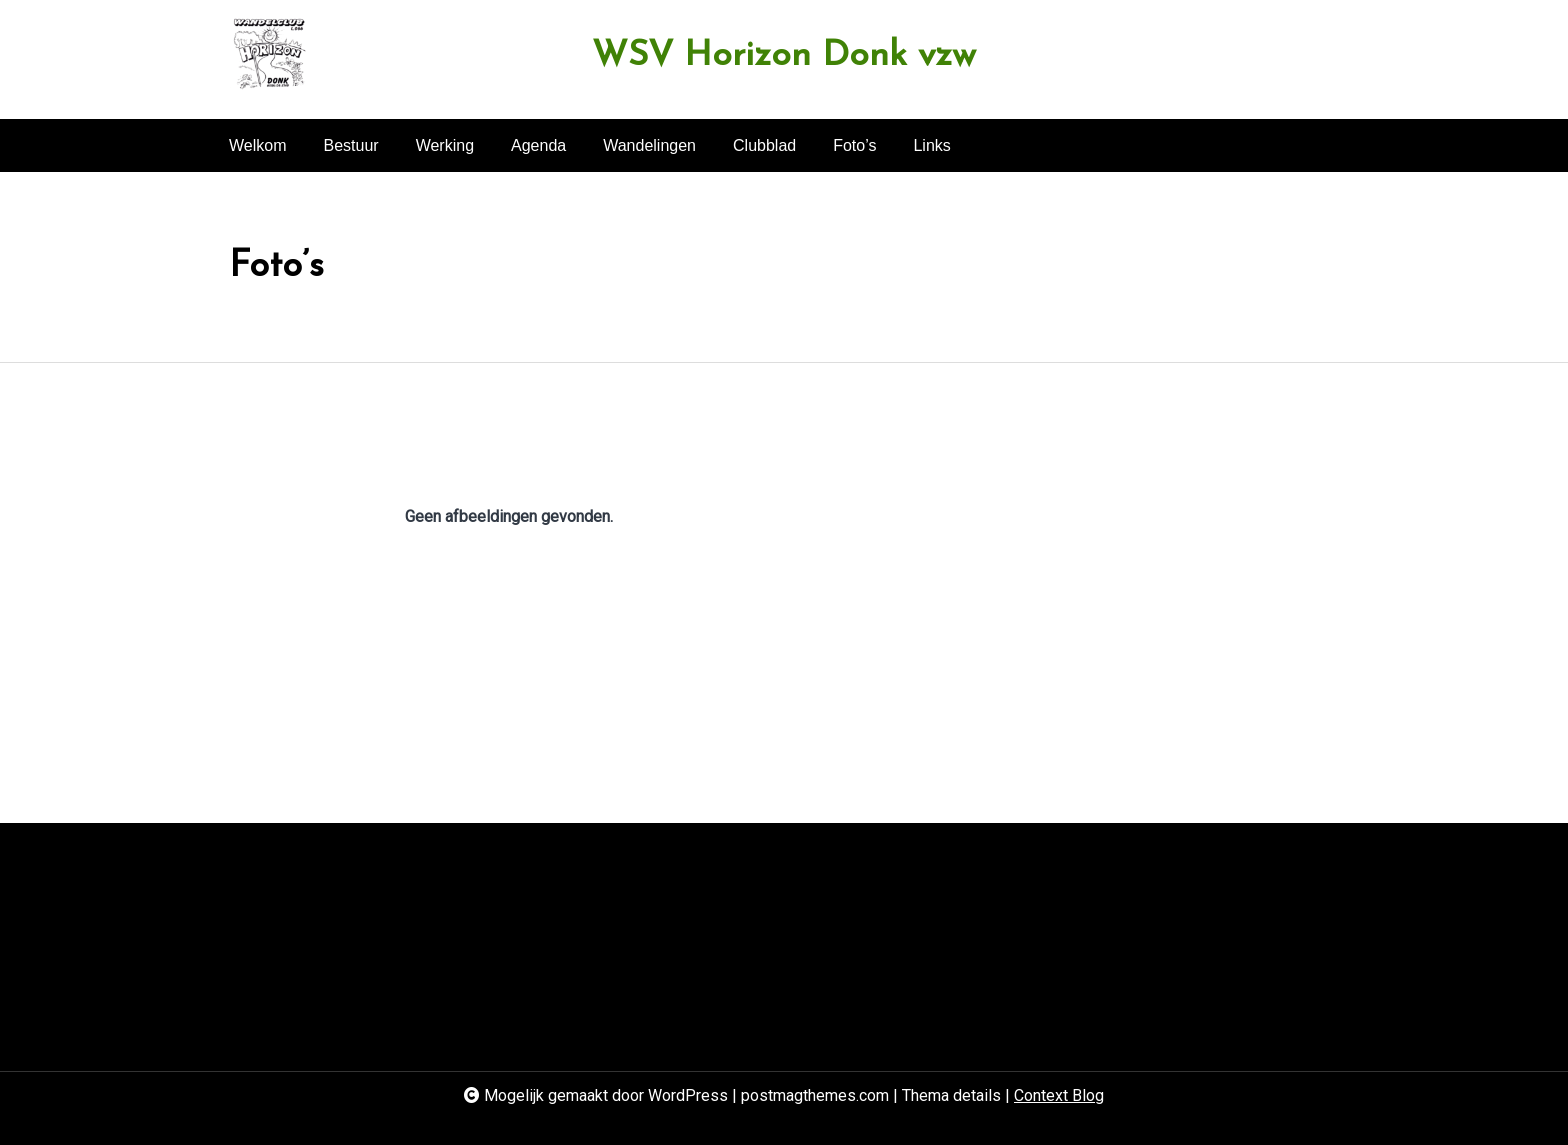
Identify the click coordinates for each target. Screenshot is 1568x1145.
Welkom (258, 145)
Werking (445, 145)
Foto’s (854, 145)
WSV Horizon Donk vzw (784, 56)
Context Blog (1059, 1095)
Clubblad (764, 145)
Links (931, 145)
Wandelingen (649, 145)
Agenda (538, 145)
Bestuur (351, 145)
